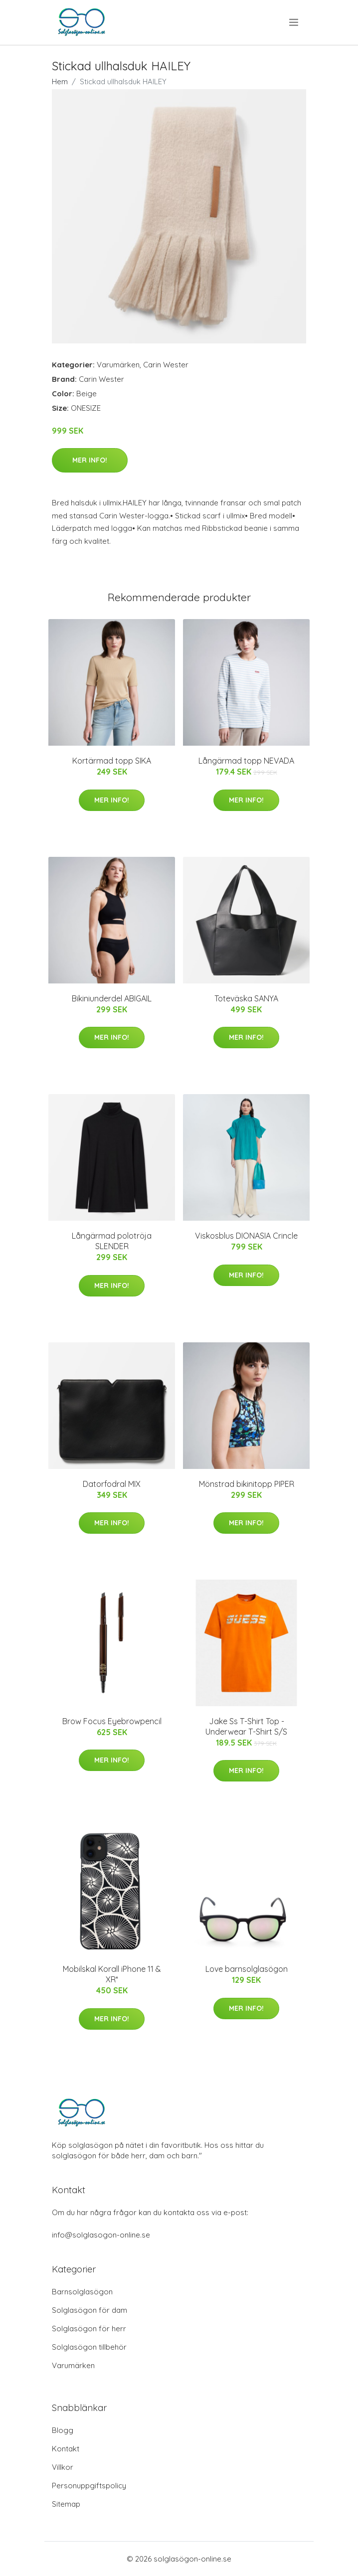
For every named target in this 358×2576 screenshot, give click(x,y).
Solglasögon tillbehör (89, 2347)
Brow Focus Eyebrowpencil (112, 1721)
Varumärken (118, 364)
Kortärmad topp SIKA (111, 761)
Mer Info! (89, 460)
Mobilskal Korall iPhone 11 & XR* (112, 1974)
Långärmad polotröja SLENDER (112, 1241)
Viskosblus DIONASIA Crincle (246, 1236)
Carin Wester (165, 364)
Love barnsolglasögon (246, 1969)
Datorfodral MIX (112, 1484)
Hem (60, 81)
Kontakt (65, 2448)
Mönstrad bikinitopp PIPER (246, 1484)
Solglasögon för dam (89, 2310)
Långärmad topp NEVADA (246, 761)
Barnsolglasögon (82, 2291)
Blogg (62, 2430)
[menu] (294, 22)
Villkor (62, 2467)
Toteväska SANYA (246, 998)
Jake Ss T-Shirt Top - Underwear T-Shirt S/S (246, 1726)
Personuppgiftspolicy (89, 2485)
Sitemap (66, 2504)
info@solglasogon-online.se (101, 2235)
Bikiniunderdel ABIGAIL (112, 998)
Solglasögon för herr (89, 2328)
